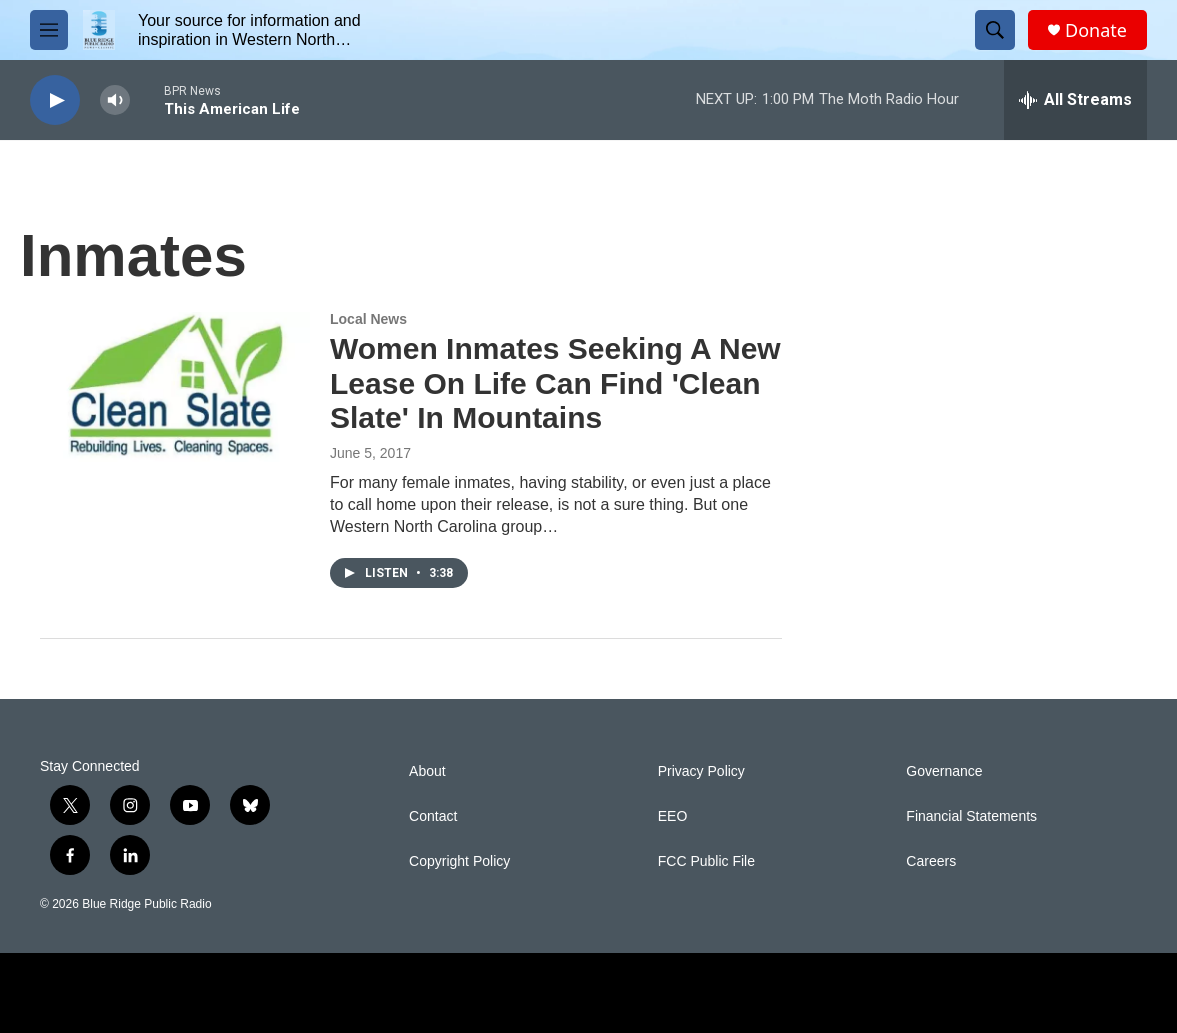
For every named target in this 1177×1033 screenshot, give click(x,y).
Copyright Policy (459, 861)
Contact (433, 816)
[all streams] (1075, 100)
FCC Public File (706, 861)
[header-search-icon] (995, 30)
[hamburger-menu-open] (49, 30)
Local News (368, 319)
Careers (931, 861)
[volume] (115, 100)
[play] (55, 100)
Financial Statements (971, 816)
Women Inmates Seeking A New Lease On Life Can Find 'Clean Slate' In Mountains (555, 383)
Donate (1096, 30)
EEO (673, 816)
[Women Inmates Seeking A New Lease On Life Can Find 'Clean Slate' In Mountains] (175, 387)
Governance (944, 771)
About (427, 771)
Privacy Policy (701, 771)
